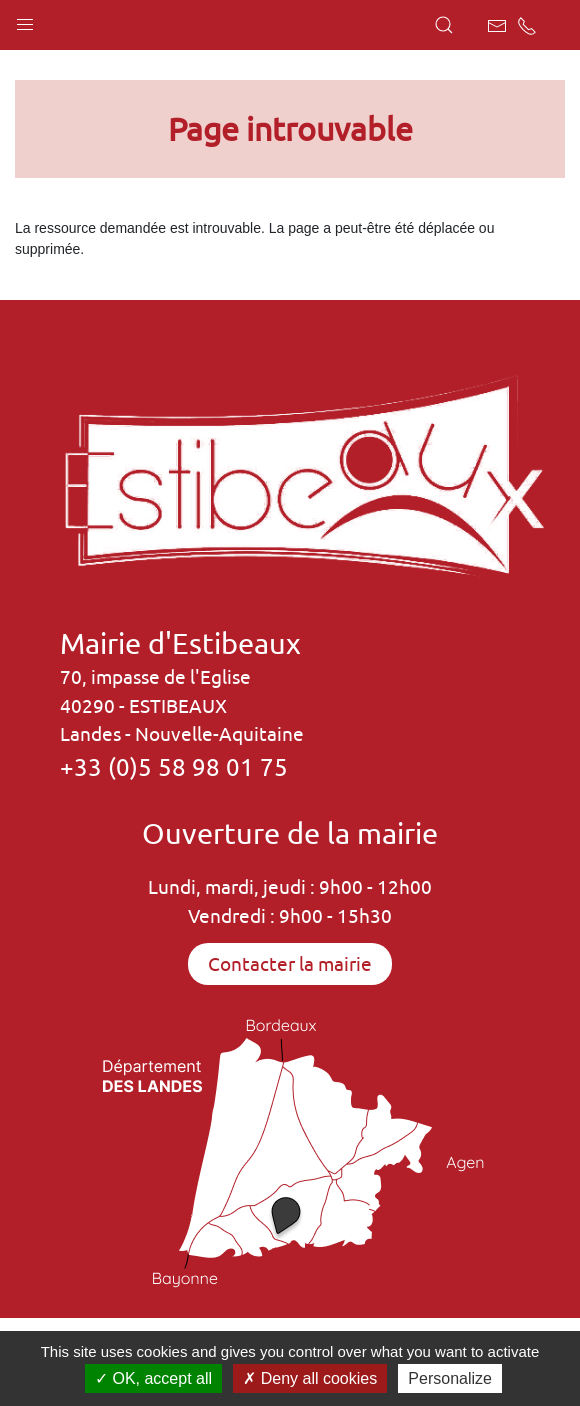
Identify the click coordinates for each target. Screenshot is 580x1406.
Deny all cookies (310, 1378)
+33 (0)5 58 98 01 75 (174, 767)
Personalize (450, 1378)
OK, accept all (153, 1378)
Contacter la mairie (290, 964)
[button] (25, 20)
